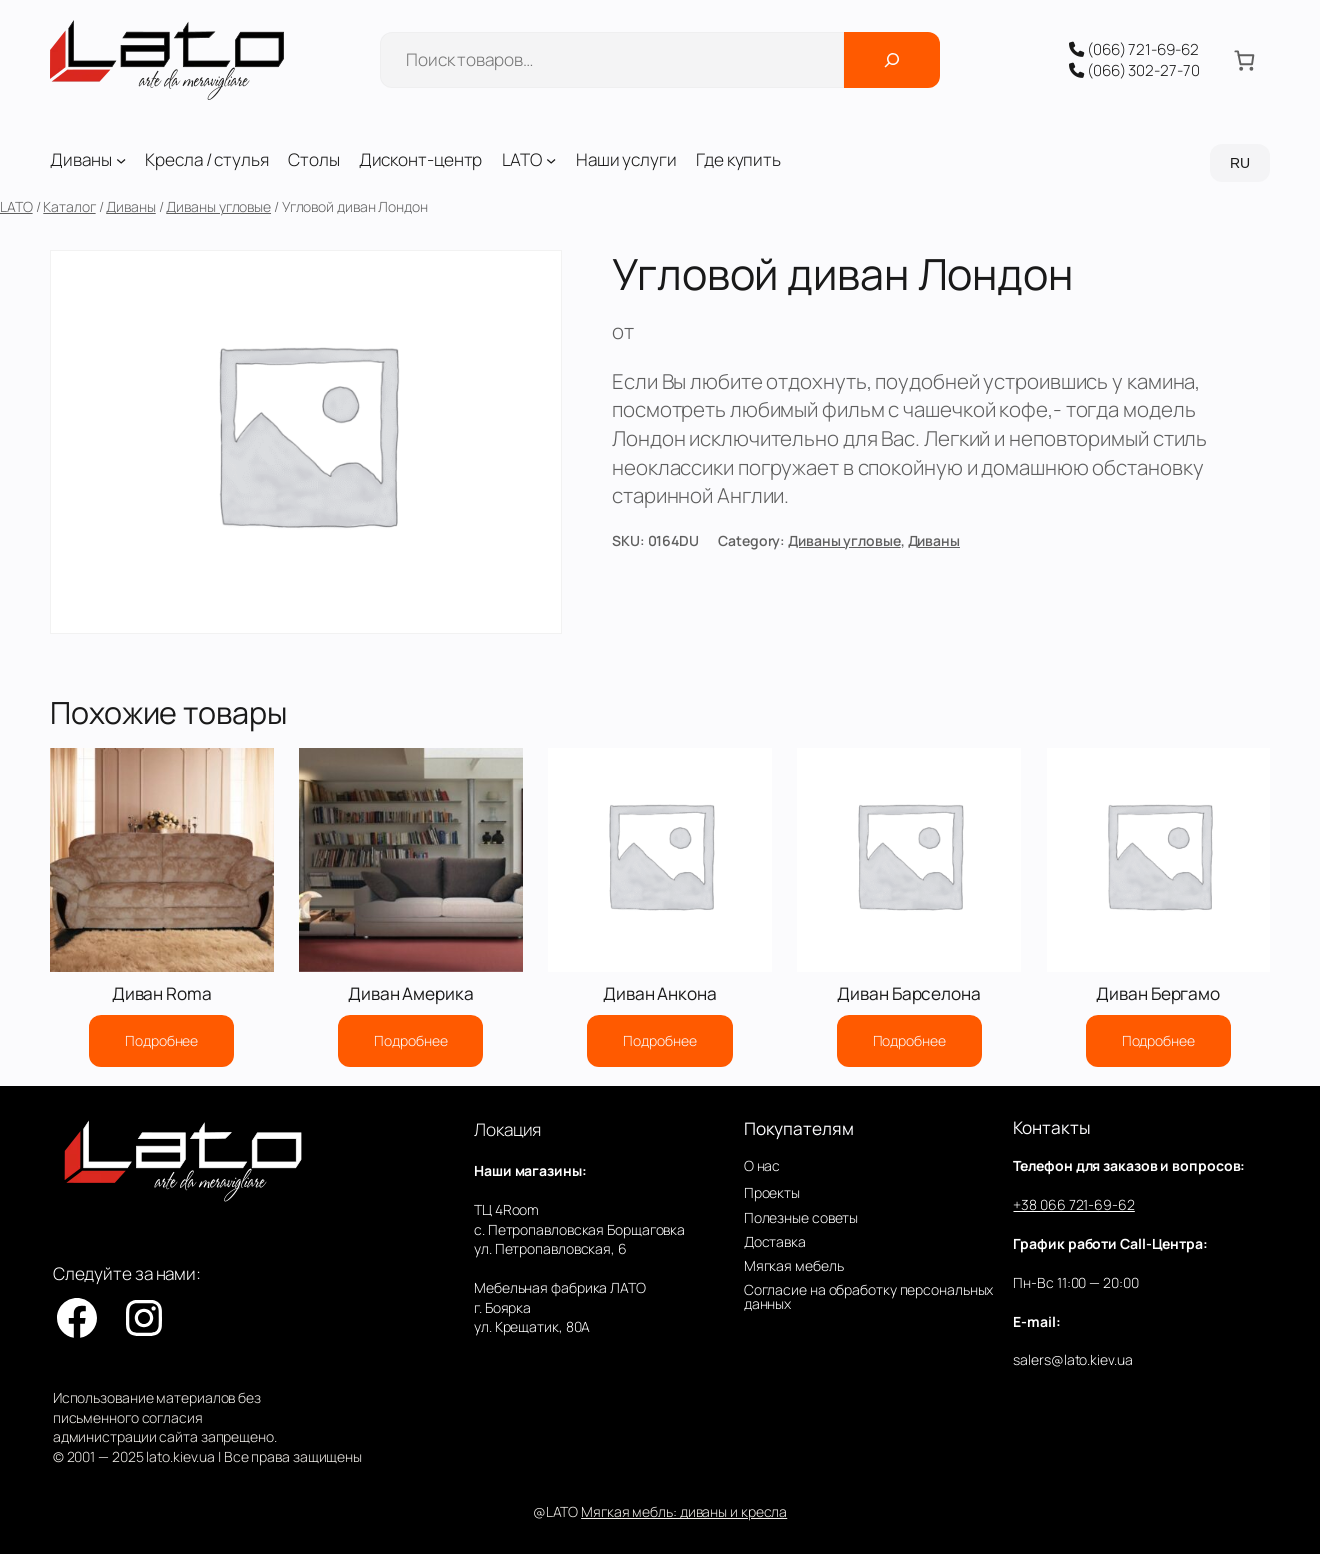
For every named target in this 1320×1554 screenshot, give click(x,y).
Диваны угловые (218, 206)
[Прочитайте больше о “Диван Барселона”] (909, 1041)
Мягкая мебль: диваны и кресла (684, 1511)
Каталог (69, 206)
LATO (16, 206)
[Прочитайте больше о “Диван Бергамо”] (1158, 1041)
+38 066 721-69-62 (1073, 1204)
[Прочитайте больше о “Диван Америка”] (410, 1041)
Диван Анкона (660, 993)
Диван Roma (162, 993)
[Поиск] (892, 60)
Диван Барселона (909, 993)
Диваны (130, 206)
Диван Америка (411, 993)
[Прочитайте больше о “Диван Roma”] (161, 1041)
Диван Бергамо (1158, 993)
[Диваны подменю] (121, 160)
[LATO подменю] (551, 160)
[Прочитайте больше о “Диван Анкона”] (659, 1041)
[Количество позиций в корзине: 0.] (1244, 59)
